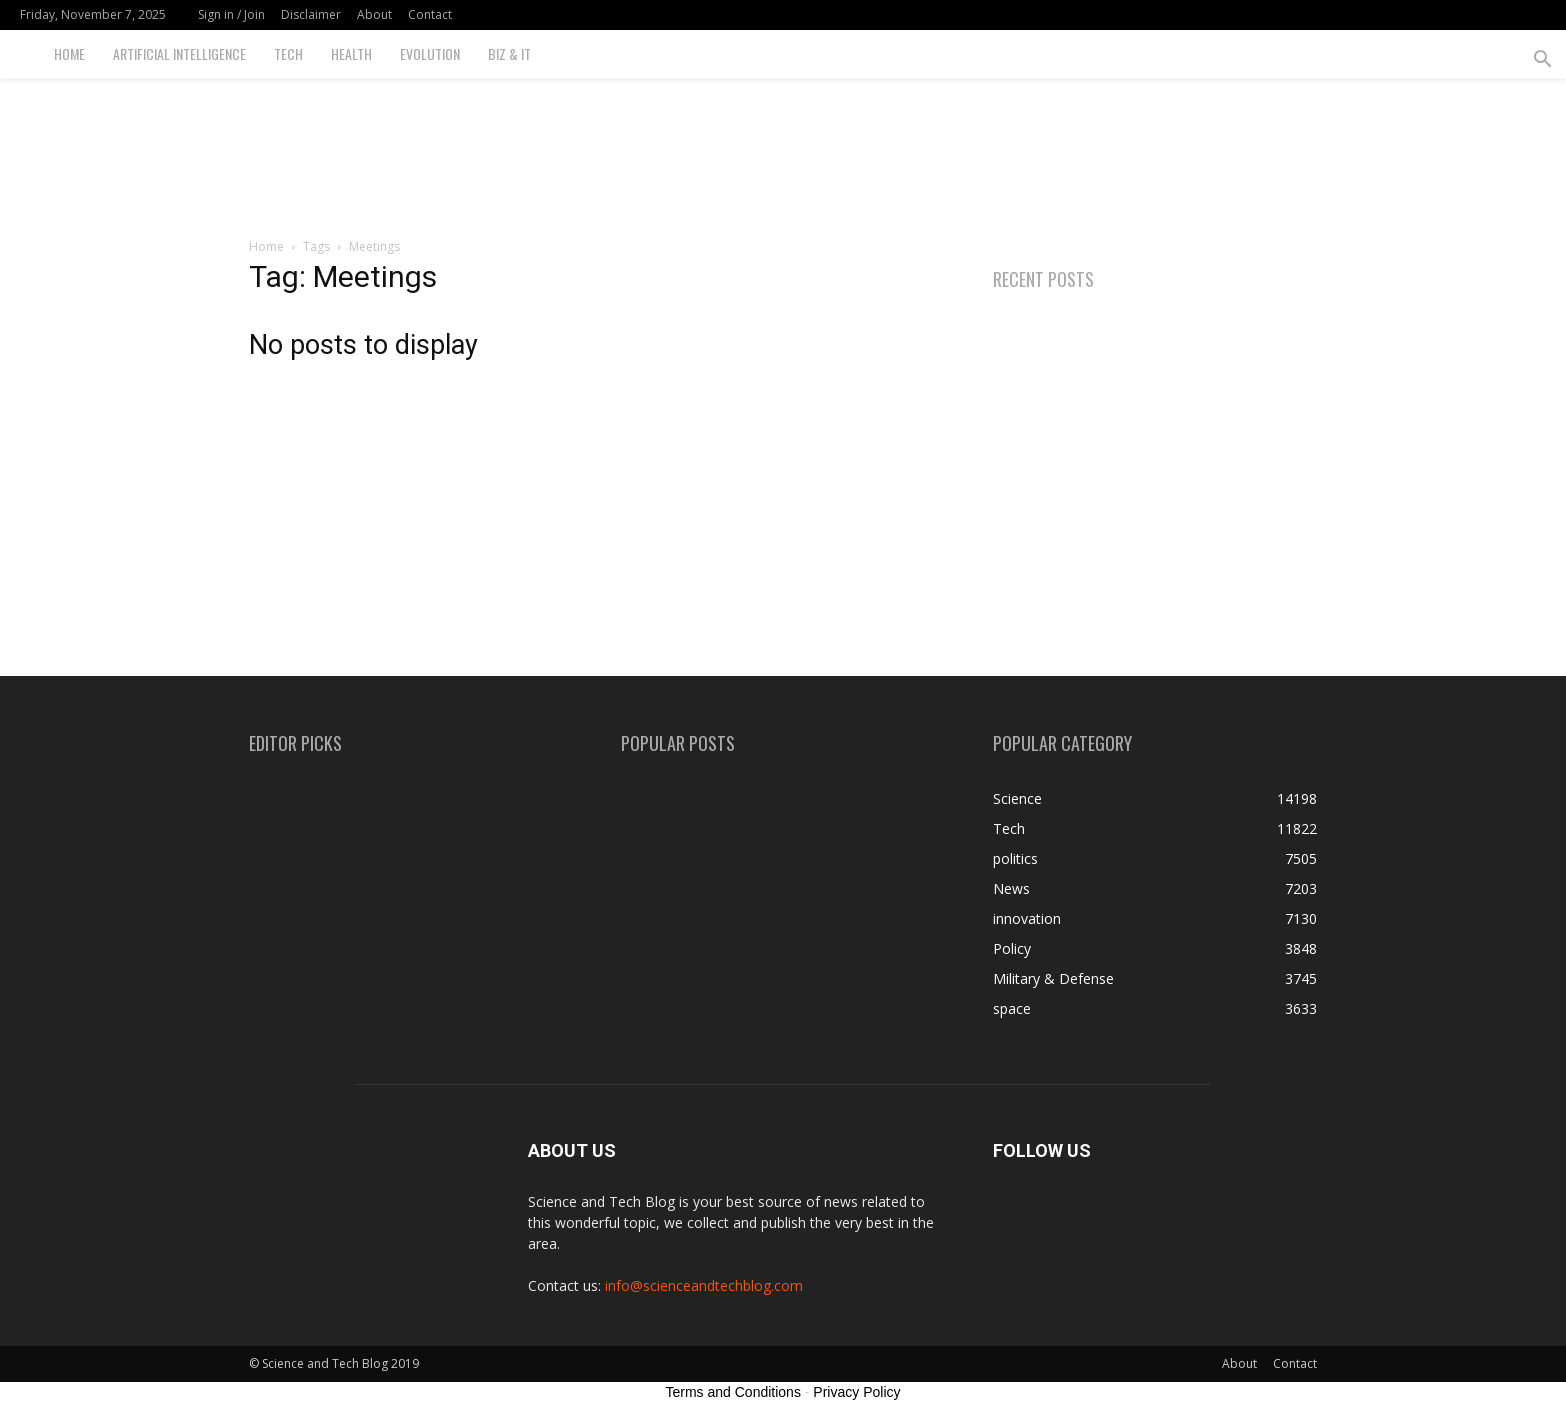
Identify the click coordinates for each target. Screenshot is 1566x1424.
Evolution (430, 53)
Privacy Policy (856, 1392)
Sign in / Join (231, 14)
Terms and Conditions (733, 1392)
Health (351, 53)
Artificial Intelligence (179, 53)
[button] (1542, 61)
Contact (430, 14)
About (374, 14)
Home (69, 53)
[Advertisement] (783, 147)
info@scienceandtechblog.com (704, 1285)
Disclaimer (311, 14)
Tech (288, 53)
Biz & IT (509, 53)
